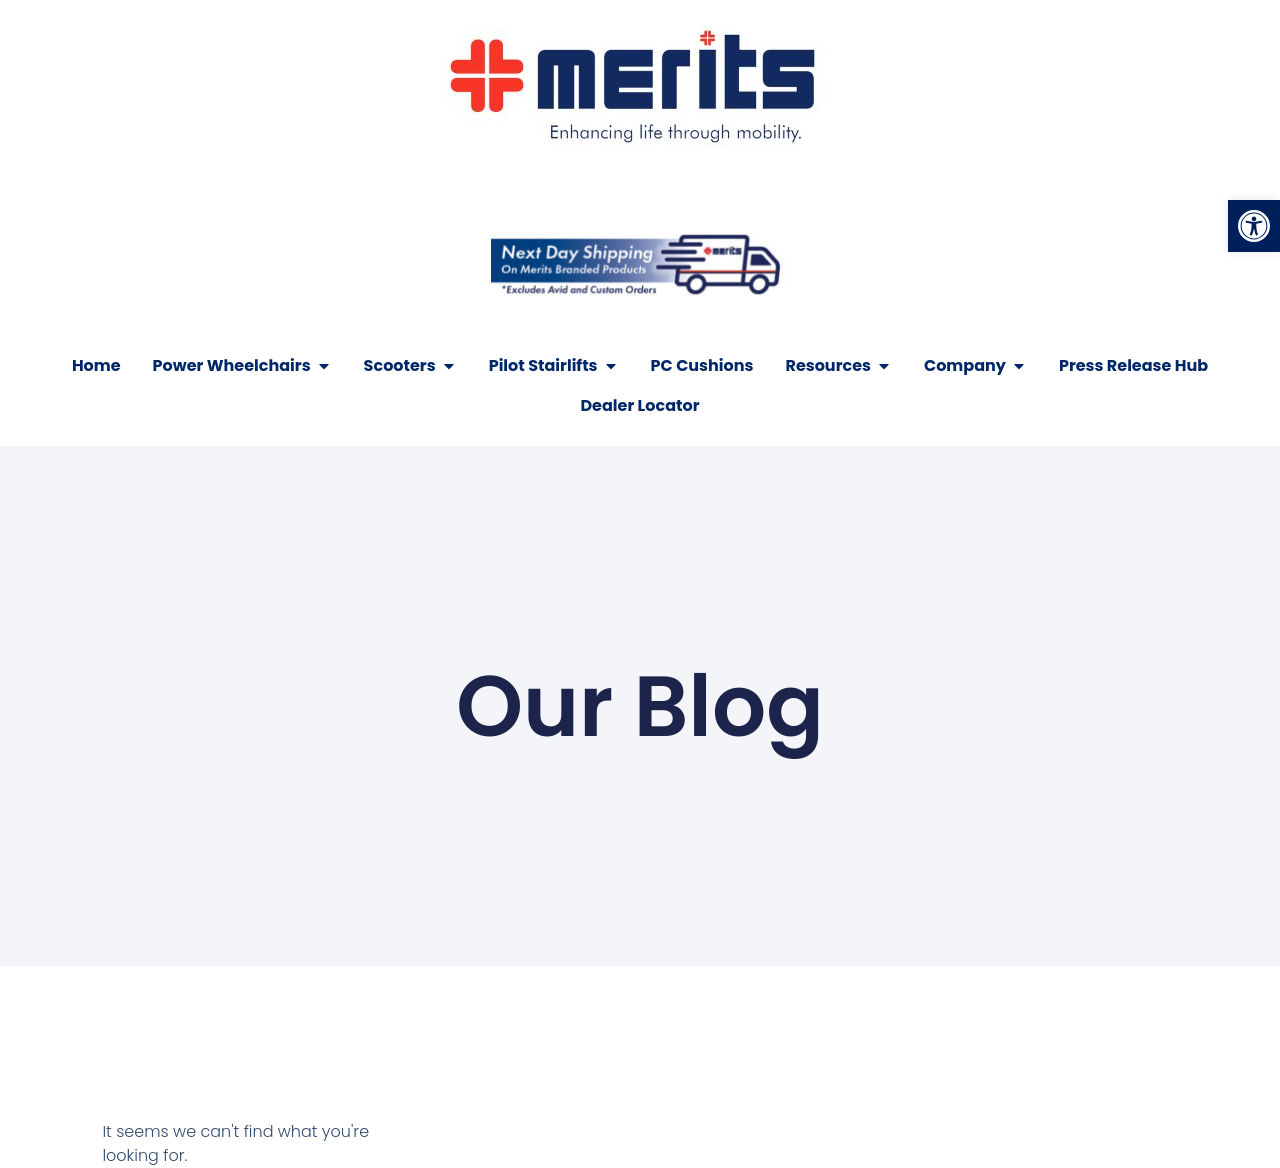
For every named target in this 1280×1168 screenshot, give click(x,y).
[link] (1254, 226)
